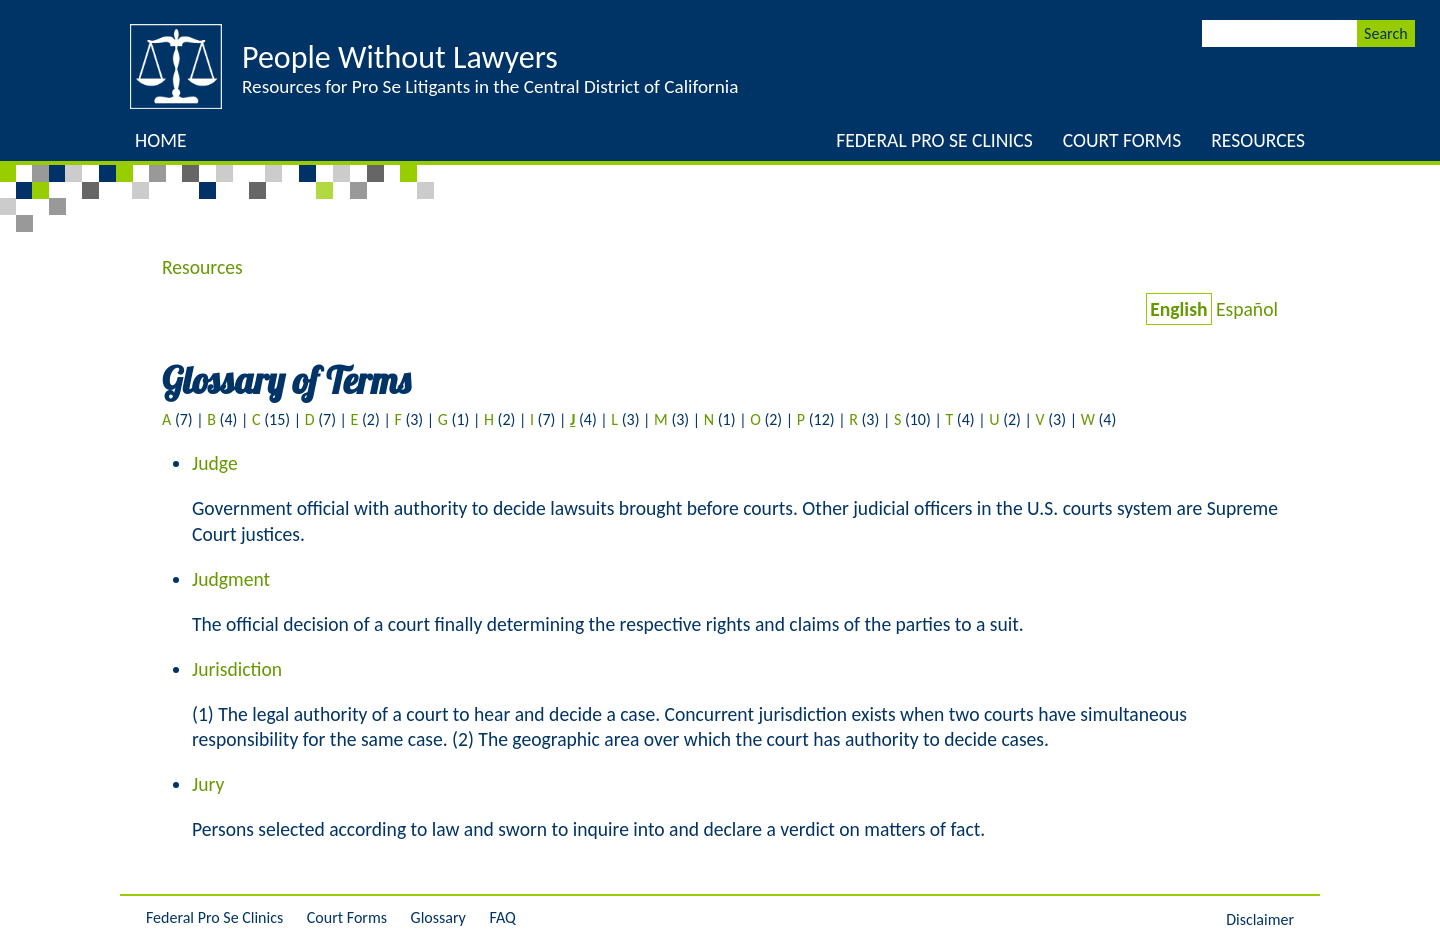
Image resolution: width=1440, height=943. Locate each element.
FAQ (502, 917)
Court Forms (1122, 140)
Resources (1258, 140)
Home (161, 140)
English (1178, 309)
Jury (208, 784)
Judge (215, 463)
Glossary (438, 917)
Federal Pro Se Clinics (934, 140)
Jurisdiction (237, 669)
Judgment (231, 579)
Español (1247, 309)
